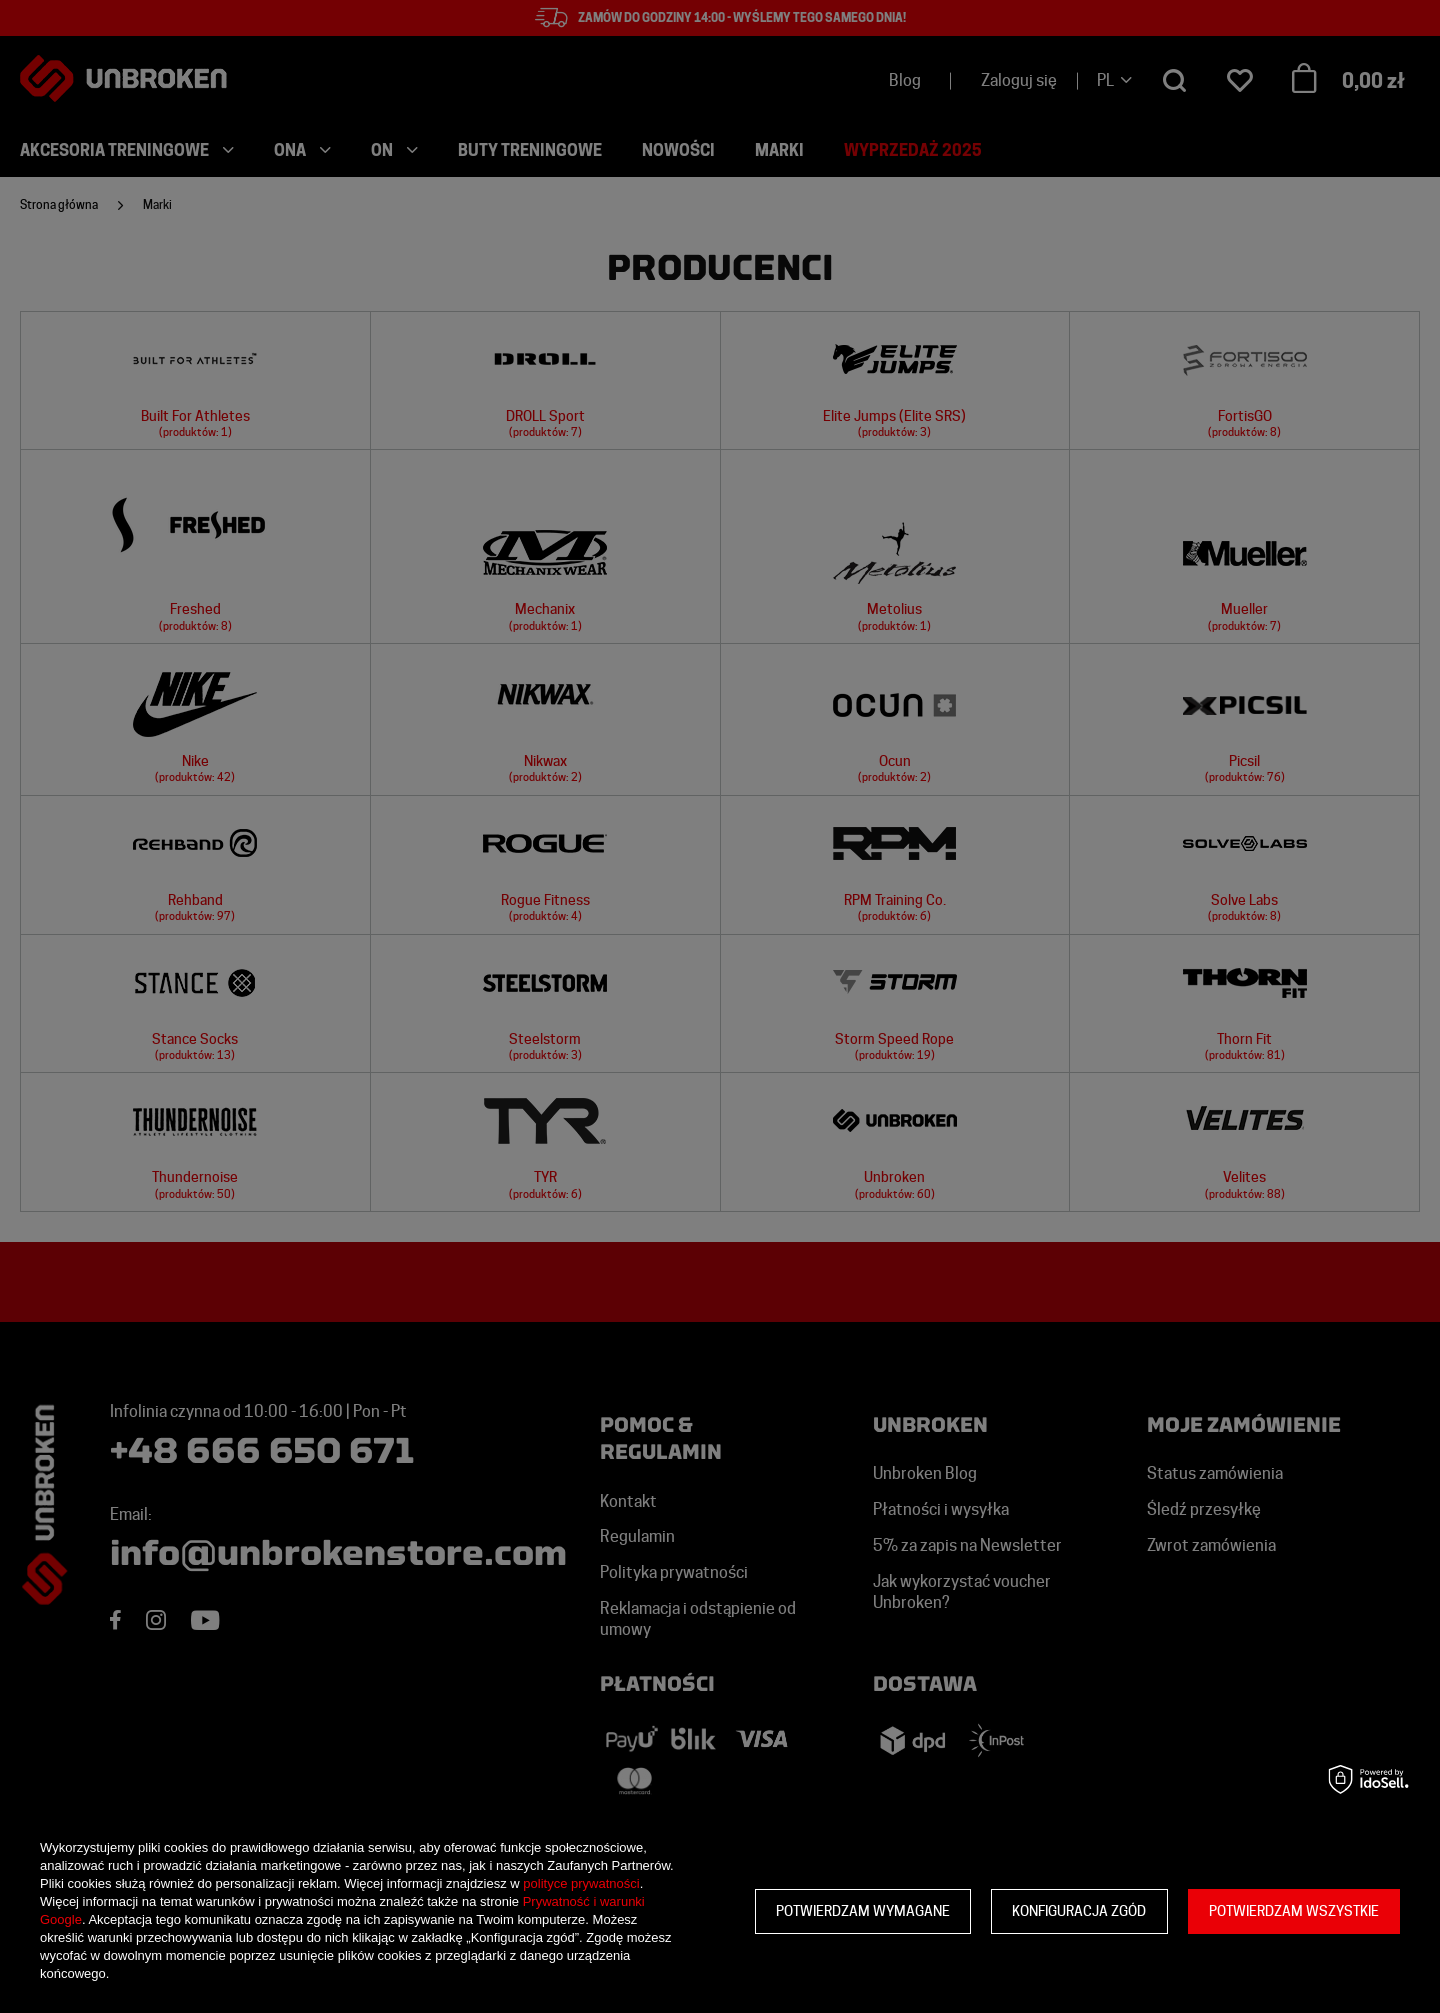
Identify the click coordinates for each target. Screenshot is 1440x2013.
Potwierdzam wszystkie (1294, 1911)
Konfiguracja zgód (1079, 1911)
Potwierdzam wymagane (863, 1911)
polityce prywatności (581, 1883)
